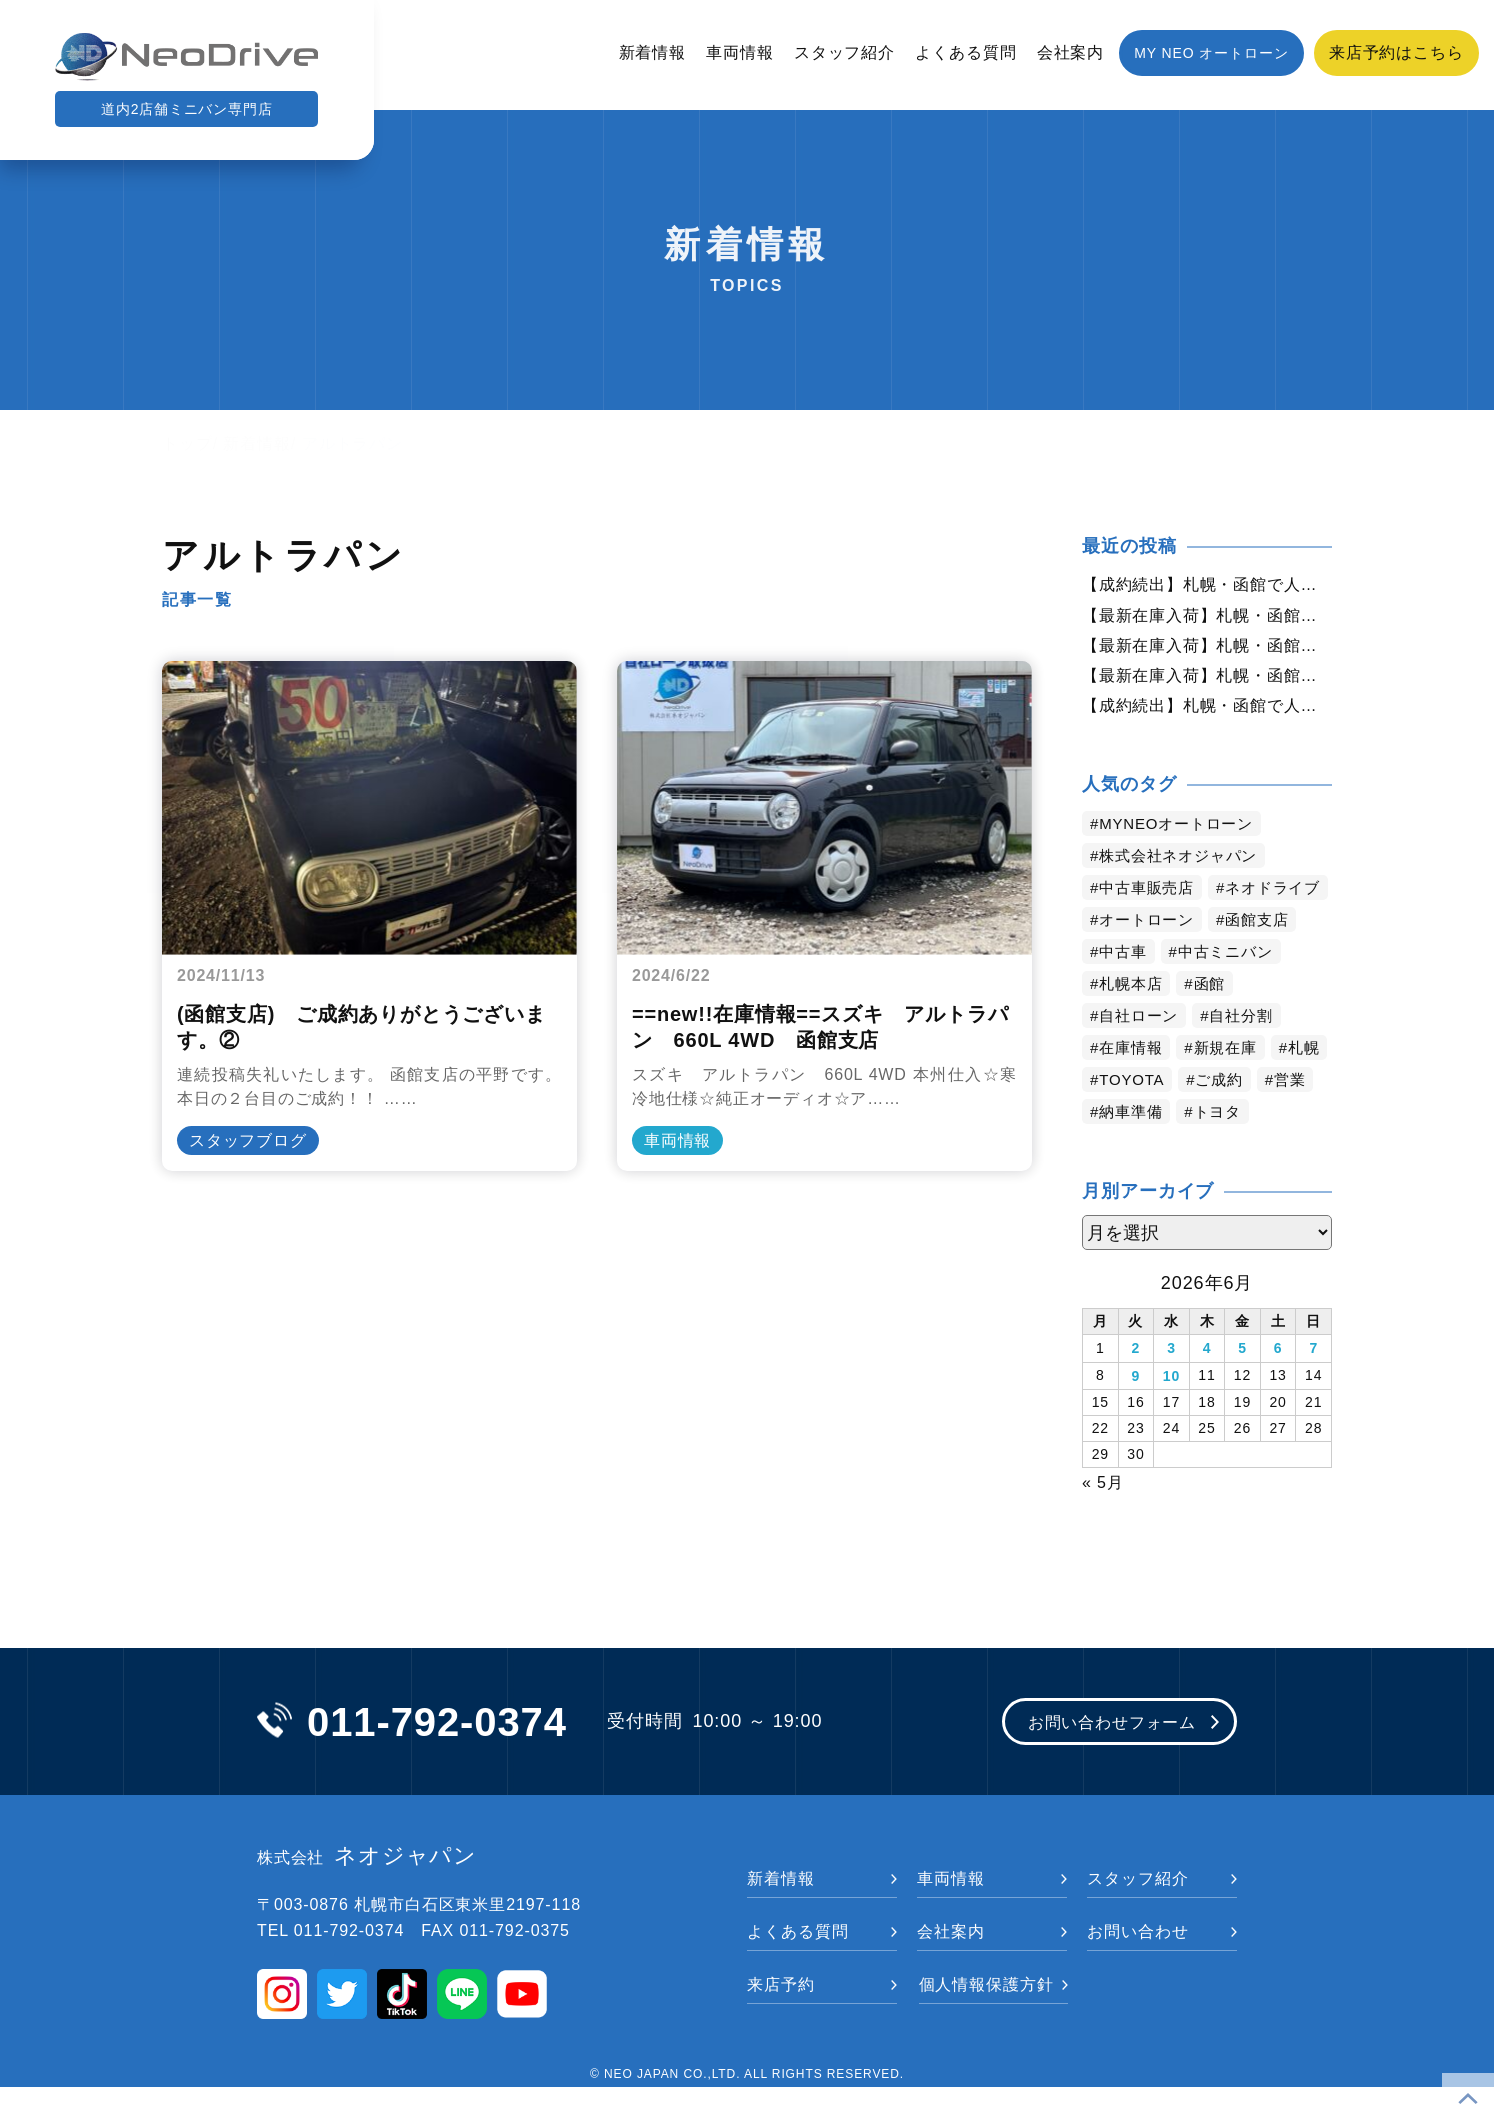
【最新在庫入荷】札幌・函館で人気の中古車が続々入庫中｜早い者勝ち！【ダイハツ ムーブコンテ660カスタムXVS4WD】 (1207, 617)
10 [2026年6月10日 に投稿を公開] (1171, 1414)
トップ (187, 443)
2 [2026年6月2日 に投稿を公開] (1136, 1388)
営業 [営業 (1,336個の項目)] (1117, 1152)
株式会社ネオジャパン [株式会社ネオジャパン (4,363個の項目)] (1184, 864)
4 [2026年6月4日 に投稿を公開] (1207, 1388)
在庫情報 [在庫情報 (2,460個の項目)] (1134, 1088)
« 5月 (1103, 1518)
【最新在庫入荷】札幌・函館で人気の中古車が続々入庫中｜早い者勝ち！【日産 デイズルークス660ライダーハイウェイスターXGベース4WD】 (1207, 681)
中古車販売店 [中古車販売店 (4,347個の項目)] (1150, 896)
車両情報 (740, 52)
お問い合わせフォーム (1099, 1760)
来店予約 (781, 2022)
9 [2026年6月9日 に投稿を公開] (1136, 1414)
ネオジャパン (367, 1895)
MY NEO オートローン (1211, 53)
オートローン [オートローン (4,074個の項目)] (1150, 960)
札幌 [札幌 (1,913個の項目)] (1117, 1120)
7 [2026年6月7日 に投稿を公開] (1313, 1388)
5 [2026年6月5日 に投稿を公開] (1242, 1388)
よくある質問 (965, 52)
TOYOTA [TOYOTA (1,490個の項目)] (1200, 1120)
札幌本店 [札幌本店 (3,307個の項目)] (1134, 1024)
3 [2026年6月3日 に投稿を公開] (1171, 1388)
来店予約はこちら (1396, 52)
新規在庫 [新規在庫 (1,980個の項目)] (1233, 1088)
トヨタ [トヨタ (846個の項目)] (1290, 1152)
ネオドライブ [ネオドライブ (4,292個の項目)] (1150, 928)
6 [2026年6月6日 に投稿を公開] (1278, 1388)
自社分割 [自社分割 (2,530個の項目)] (1250, 1056)
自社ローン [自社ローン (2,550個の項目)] (1142, 1056)
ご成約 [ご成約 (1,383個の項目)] (1292, 1120)
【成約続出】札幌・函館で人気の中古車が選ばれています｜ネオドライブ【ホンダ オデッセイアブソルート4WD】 (1207, 585)
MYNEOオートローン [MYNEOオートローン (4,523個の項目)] (1182, 832)
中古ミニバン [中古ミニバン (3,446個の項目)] (1232, 992)
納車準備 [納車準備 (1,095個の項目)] (1199, 1152)
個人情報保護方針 (986, 2022)
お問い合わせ (1137, 1969)
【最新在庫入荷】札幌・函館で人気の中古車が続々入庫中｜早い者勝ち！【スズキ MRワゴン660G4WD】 (1207, 649)
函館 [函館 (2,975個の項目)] (1216, 1024)
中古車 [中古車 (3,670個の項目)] (1125, 992)
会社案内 (1071, 52)
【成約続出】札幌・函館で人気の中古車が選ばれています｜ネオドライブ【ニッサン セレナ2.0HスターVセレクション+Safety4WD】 (1207, 713)
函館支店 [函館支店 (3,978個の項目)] (1267, 960)
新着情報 (653, 52)
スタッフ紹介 (844, 52)
